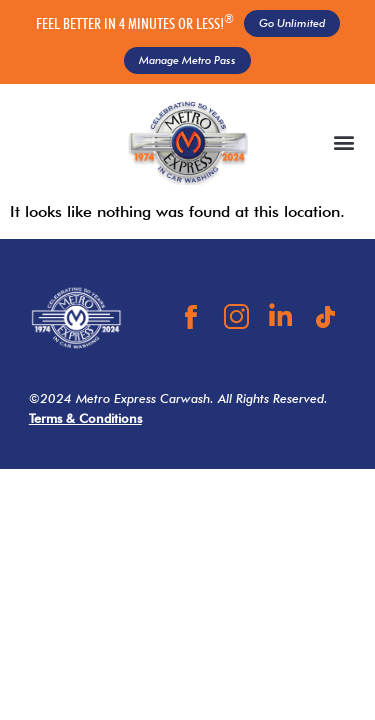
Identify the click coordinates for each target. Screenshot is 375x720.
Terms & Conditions (85, 418)
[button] (343, 142)
